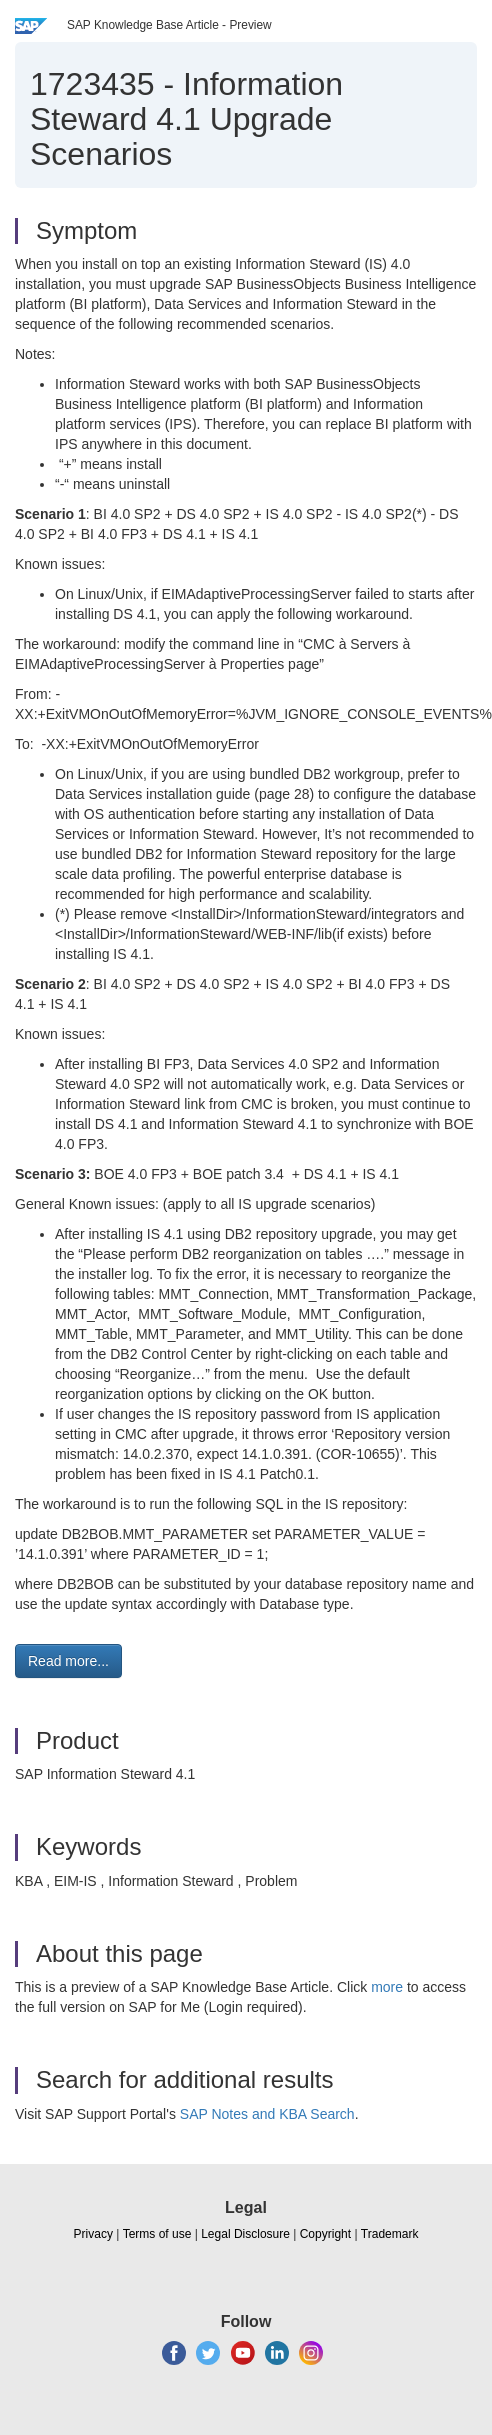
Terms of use (157, 2234)
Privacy (93, 2234)
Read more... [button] (68, 1661)
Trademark (390, 2234)
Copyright (325, 2234)
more (387, 1987)
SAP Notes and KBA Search (267, 2114)
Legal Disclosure (245, 2234)
